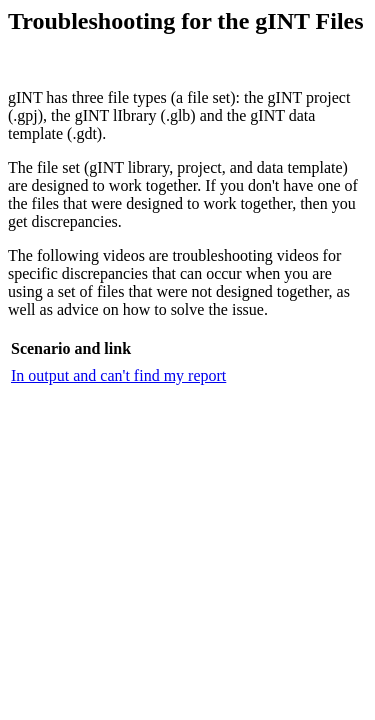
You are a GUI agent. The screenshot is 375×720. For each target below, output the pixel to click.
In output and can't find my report (118, 375)
